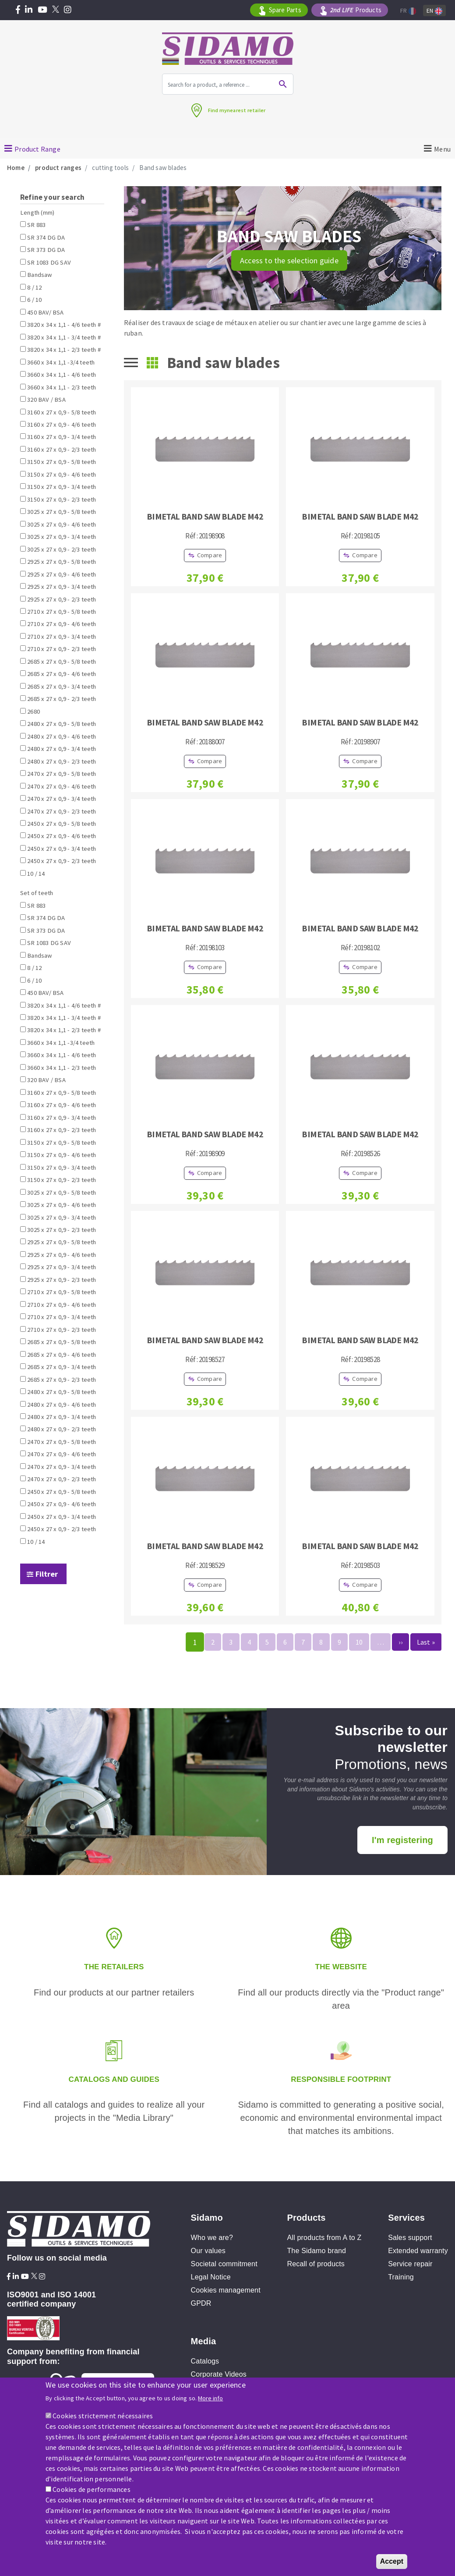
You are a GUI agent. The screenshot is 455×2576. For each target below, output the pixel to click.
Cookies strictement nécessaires (103, 2415)
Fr (408, 11)
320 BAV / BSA (46, 399)
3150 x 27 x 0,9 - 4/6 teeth (61, 474)
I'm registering (402, 1840)
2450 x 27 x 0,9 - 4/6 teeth (61, 836)
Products (355, 10)
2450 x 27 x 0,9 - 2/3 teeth (61, 861)
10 (359, 1642)
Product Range (37, 149)
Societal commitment (224, 2264)
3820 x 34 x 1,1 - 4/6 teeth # (64, 325)
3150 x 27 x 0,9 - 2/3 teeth (61, 499)
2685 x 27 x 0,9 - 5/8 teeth (61, 661)
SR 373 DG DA (46, 250)
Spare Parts (285, 10)
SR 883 (36, 225)
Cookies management (226, 2290)
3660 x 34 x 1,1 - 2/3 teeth (61, 387)
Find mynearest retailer (237, 110)
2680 (33, 711)
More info (210, 2398)
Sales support (410, 2237)
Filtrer (46, 1574)
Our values (208, 2250)
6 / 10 (34, 300)
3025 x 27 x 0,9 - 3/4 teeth (61, 537)
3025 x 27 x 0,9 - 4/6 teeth (61, 524)
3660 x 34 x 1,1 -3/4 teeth (61, 362)
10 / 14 (36, 874)
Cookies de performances (92, 2489)
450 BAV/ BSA (45, 312)
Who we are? (212, 2237)
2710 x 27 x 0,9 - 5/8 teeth (61, 612)
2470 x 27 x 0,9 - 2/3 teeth (61, 811)
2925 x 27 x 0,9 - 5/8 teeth (61, 562)
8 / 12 (34, 287)
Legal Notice (211, 2277)
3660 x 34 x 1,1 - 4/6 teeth (61, 375)
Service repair (410, 2264)
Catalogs (205, 2361)
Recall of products (316, 2264)
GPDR (201, 2303)
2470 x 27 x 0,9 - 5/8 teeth (61, 774)
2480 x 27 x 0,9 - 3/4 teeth (61, 749)
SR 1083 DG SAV (49, 262)
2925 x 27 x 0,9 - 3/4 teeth (61, 587)
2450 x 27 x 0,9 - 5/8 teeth (61, 824)
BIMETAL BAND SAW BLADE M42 (205, 516)
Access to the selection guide (289, 260)
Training (401, 2277)
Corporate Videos (219, 2374)
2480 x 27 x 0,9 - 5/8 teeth (61, 724)
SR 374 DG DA (46, 237)
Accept (391, 2561)
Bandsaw (39, 275)
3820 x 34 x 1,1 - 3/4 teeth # (64, 337)
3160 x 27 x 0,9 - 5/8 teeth (61, 412)
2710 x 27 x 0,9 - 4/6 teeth (61, 624)
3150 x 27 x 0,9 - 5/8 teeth (61, 462)
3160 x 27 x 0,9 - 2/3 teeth (61, 449)
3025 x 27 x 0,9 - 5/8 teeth (61, 512)
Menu (443, 149)
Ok (282, 84)
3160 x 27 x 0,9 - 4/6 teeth (61, 424)
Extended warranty (418, 2250)
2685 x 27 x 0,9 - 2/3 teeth (61, 699)
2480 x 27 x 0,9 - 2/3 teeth (61, 761)
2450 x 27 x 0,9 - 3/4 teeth (61, 849)
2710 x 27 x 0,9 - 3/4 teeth (61, 636)
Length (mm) (37, 212)
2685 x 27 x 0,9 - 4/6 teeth (61, 674)
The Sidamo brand (316, 2250)
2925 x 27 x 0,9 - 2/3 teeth (61, 599)
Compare (209, 555)
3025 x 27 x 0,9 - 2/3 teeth (61, 549)
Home (16, 167)
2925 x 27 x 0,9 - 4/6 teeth (61, 574)
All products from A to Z (324, 2237)
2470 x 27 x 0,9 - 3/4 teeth (61, 799)
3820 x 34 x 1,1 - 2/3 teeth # (64, 350)
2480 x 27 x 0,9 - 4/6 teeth (61, 736)
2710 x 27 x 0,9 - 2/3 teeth (61, 649)
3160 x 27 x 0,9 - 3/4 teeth (61, 437)
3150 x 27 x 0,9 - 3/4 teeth (61, 487)
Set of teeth (36, 893)
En (434, 11)
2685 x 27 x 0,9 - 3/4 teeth (61, 686)
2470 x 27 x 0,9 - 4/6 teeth (61, 786)
